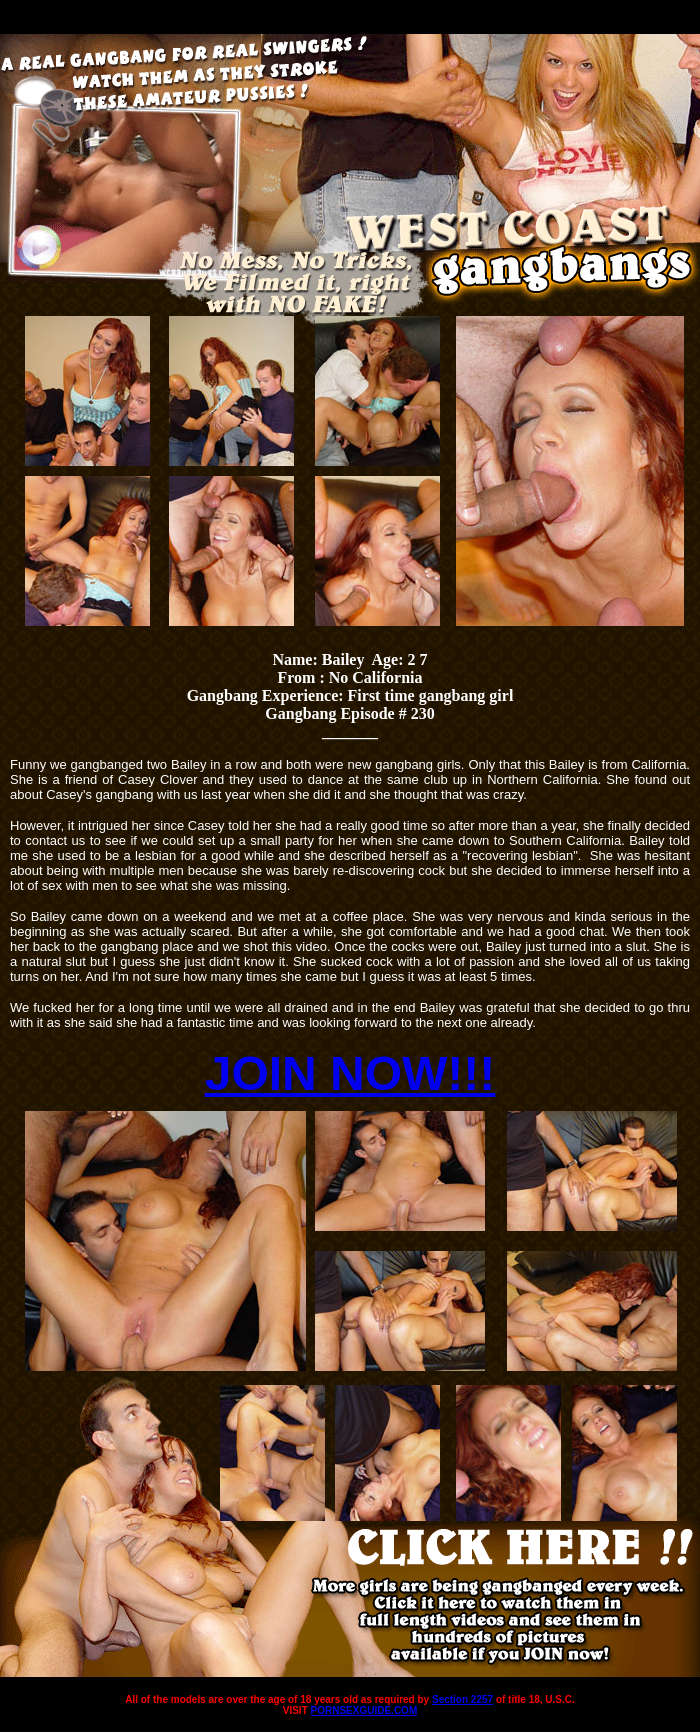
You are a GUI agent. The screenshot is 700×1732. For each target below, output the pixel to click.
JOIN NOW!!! (350, 1073)
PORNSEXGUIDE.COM (364, 1710)
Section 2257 (462, 1699)
